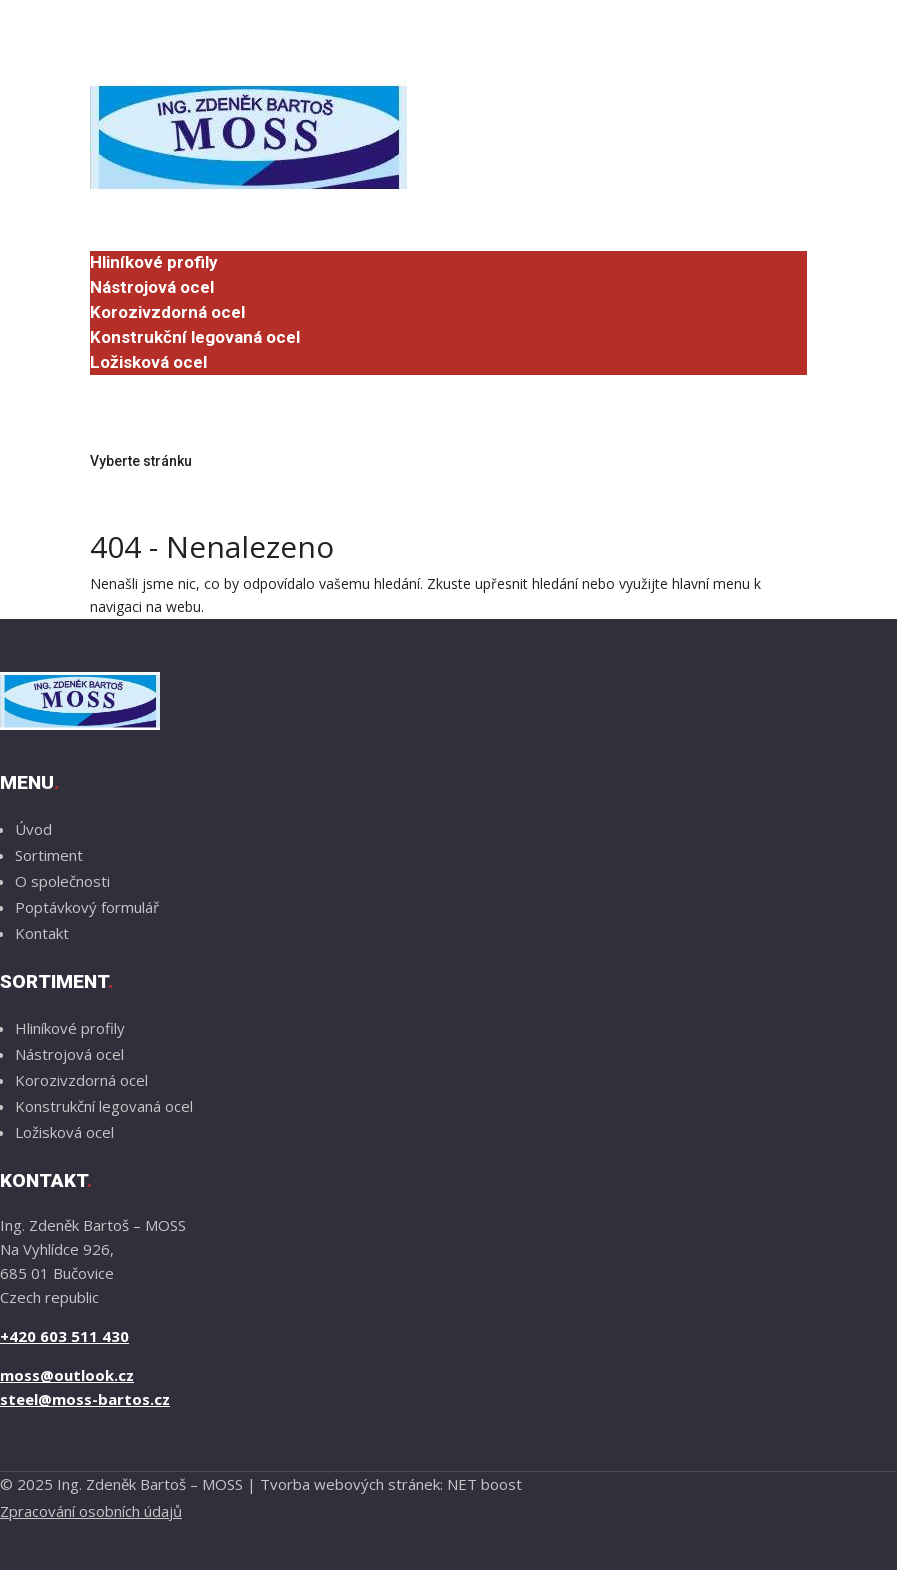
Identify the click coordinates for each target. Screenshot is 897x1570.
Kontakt (121, 411)
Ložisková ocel (148, 362)
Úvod (110, 213)
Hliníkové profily (154, 262)
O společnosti (144, 386)
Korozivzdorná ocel (167, 312)
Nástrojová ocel (152, 287)
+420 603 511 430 (64, 1336)
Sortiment (130, 238)
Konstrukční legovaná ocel (195, 337)
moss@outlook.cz (67, 1375)
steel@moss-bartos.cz (85, 1399)
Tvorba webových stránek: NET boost (391, 1484)
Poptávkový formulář (172, 436)
